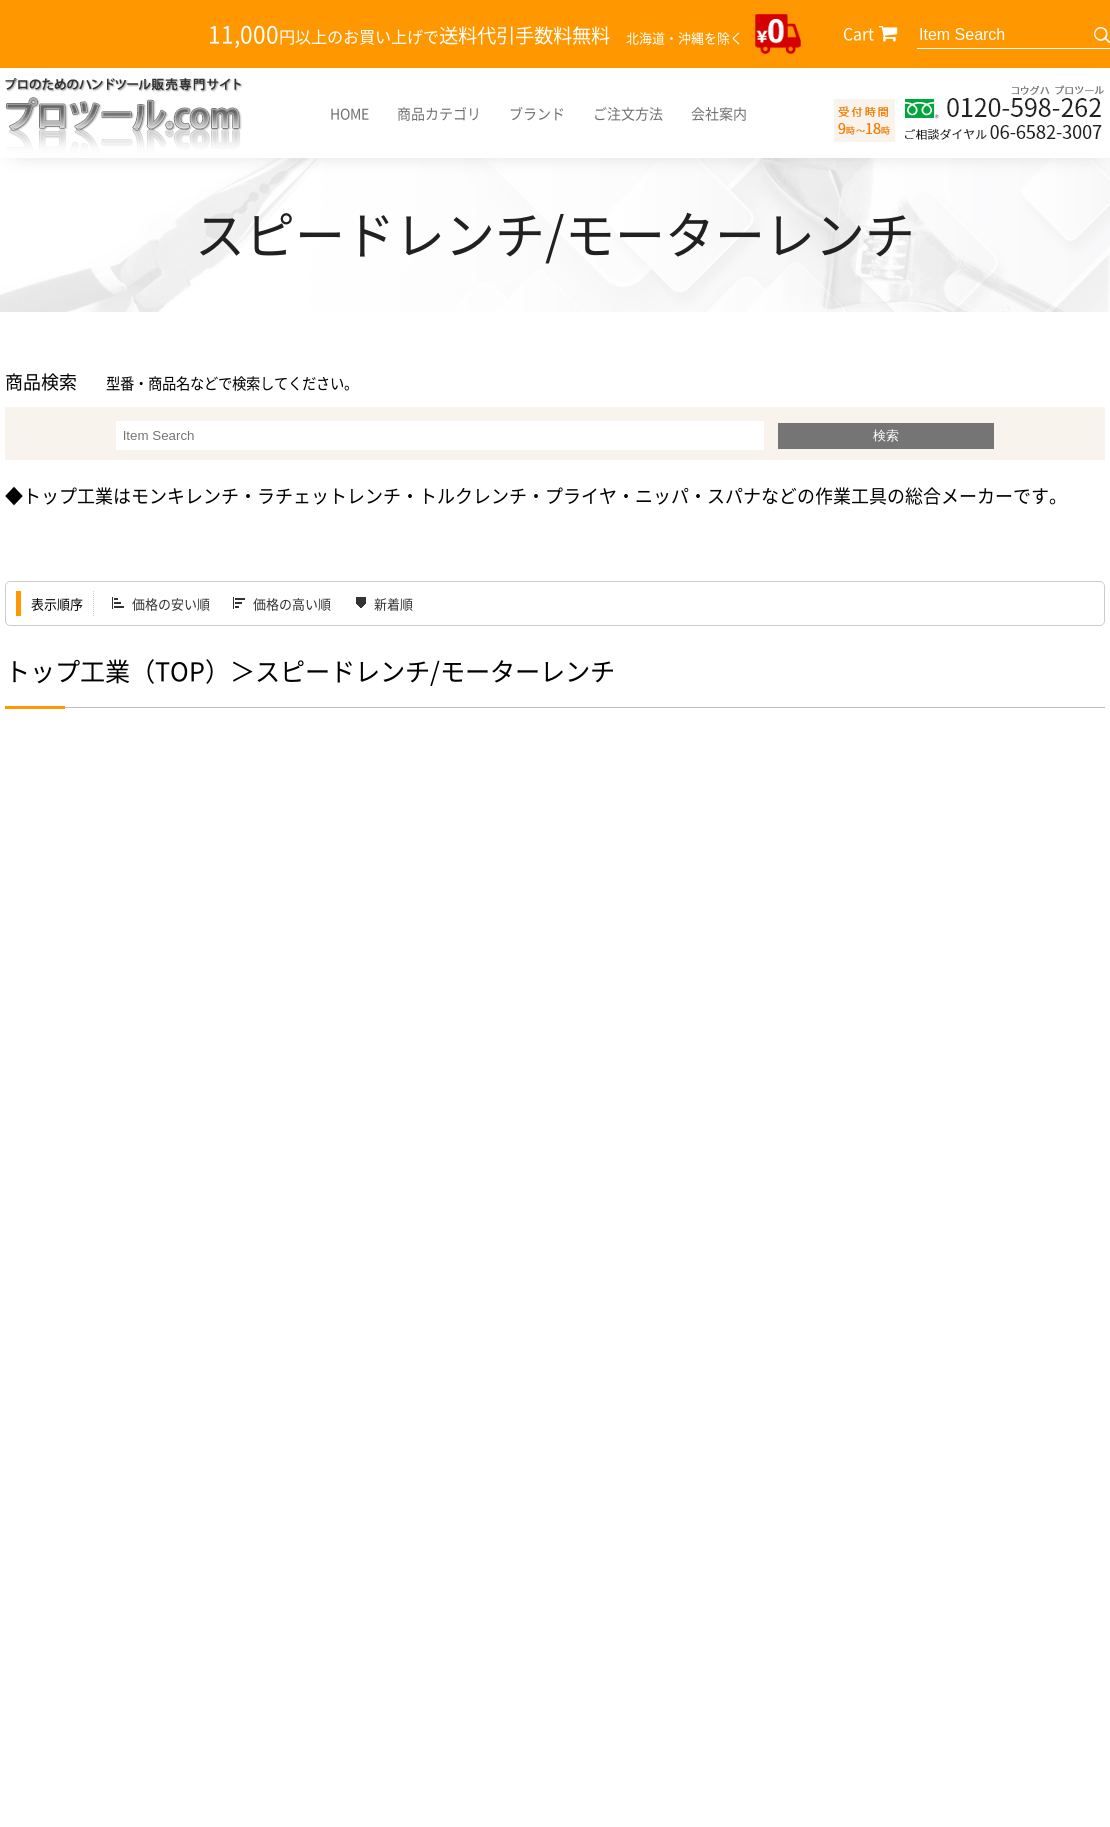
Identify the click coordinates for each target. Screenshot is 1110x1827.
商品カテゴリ (439, 113)
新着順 (393, 603)
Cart (858, 33)
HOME (349, 113)
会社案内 (719, 113)
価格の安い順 (171, 603)
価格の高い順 (292, 603)
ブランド (537, 113)
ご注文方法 (628, 113)
